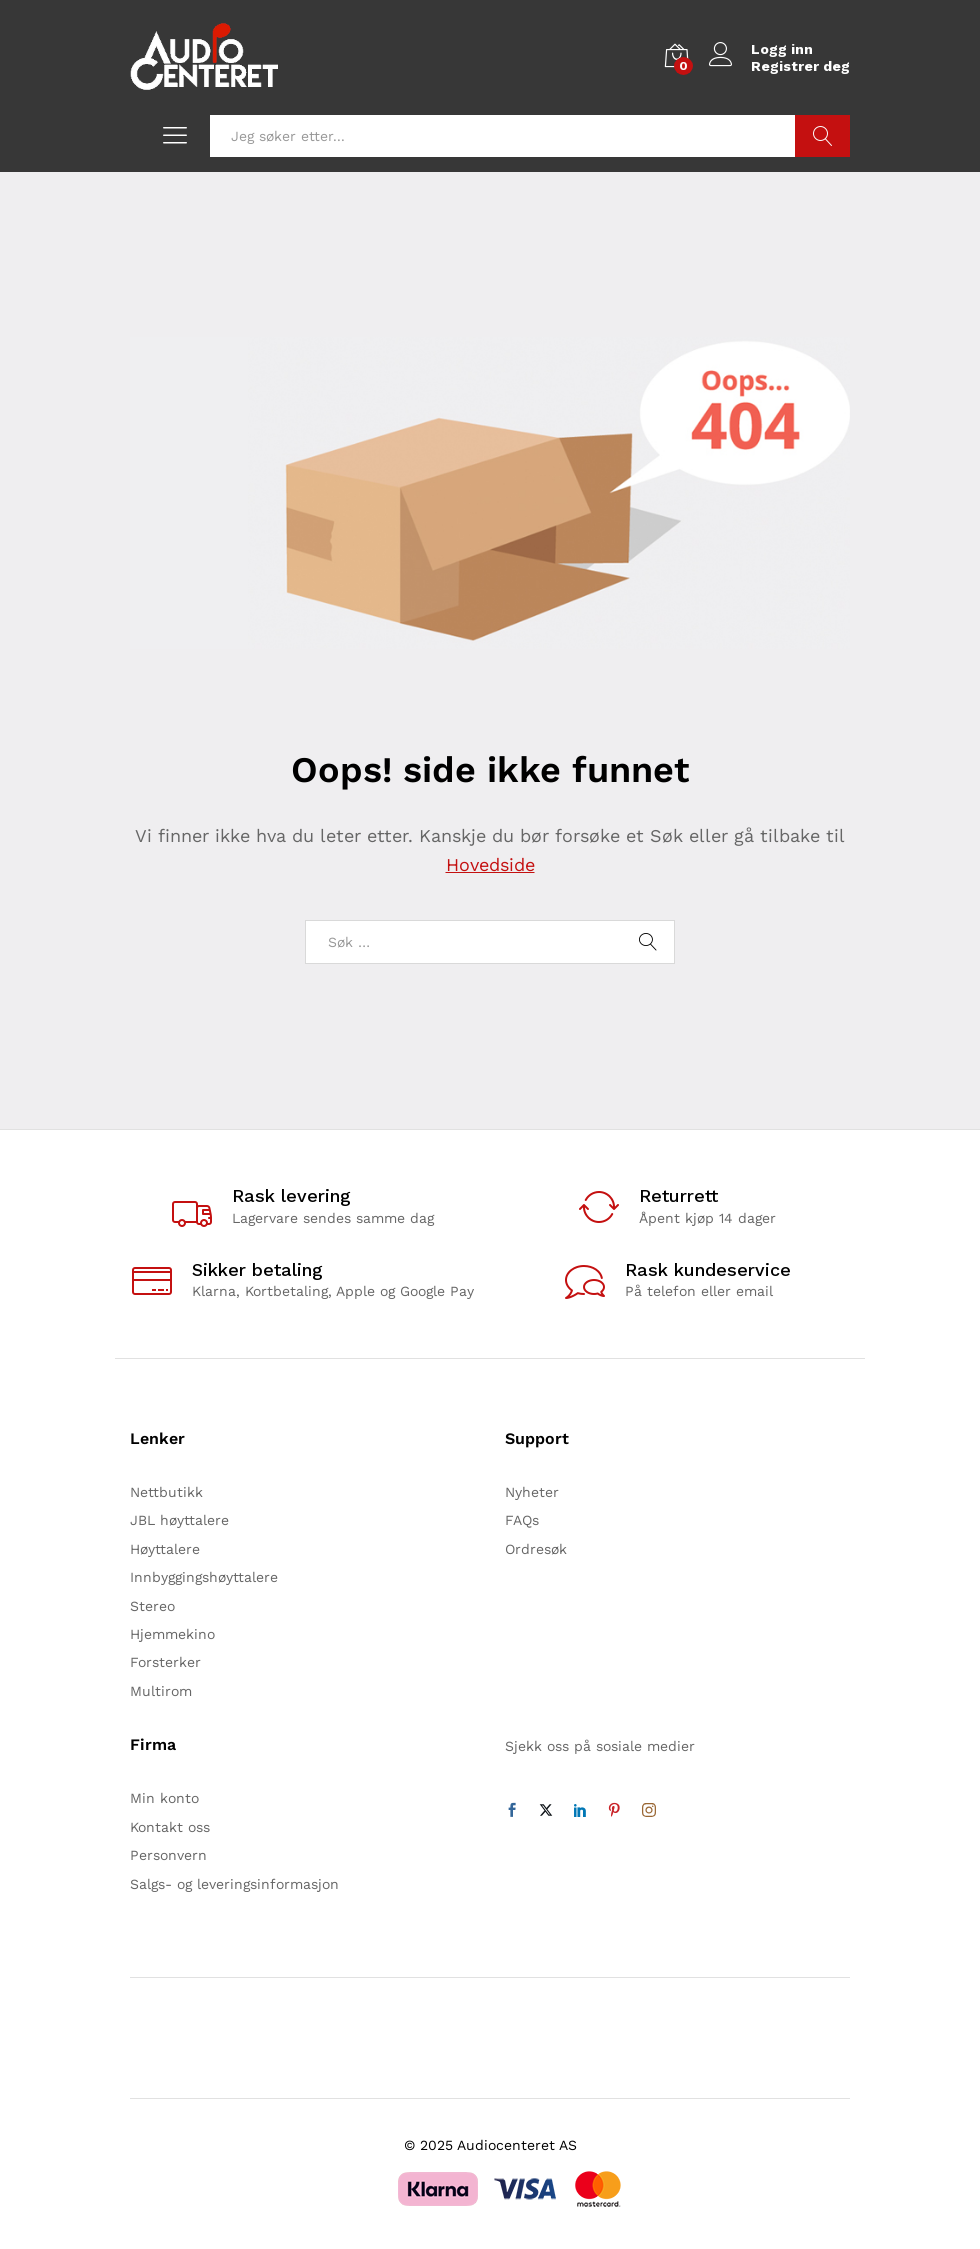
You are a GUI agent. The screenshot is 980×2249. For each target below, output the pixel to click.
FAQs (522, 1520)
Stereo (152, 1606)
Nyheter (532, 1492)
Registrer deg (800, 66)
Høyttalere (165, 1549)
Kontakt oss (170, 1827)
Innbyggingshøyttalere (204, 1577)
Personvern (168, 1855)
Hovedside (490, 864)
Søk (822, 136)
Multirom (161, 1691)
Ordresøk (536, 1549)
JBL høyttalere (179, 1520)
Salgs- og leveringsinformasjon (234, 1884)
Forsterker (165, 1662)
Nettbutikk (166, 1492)
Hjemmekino (172, 1634)
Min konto (164, 1798)
